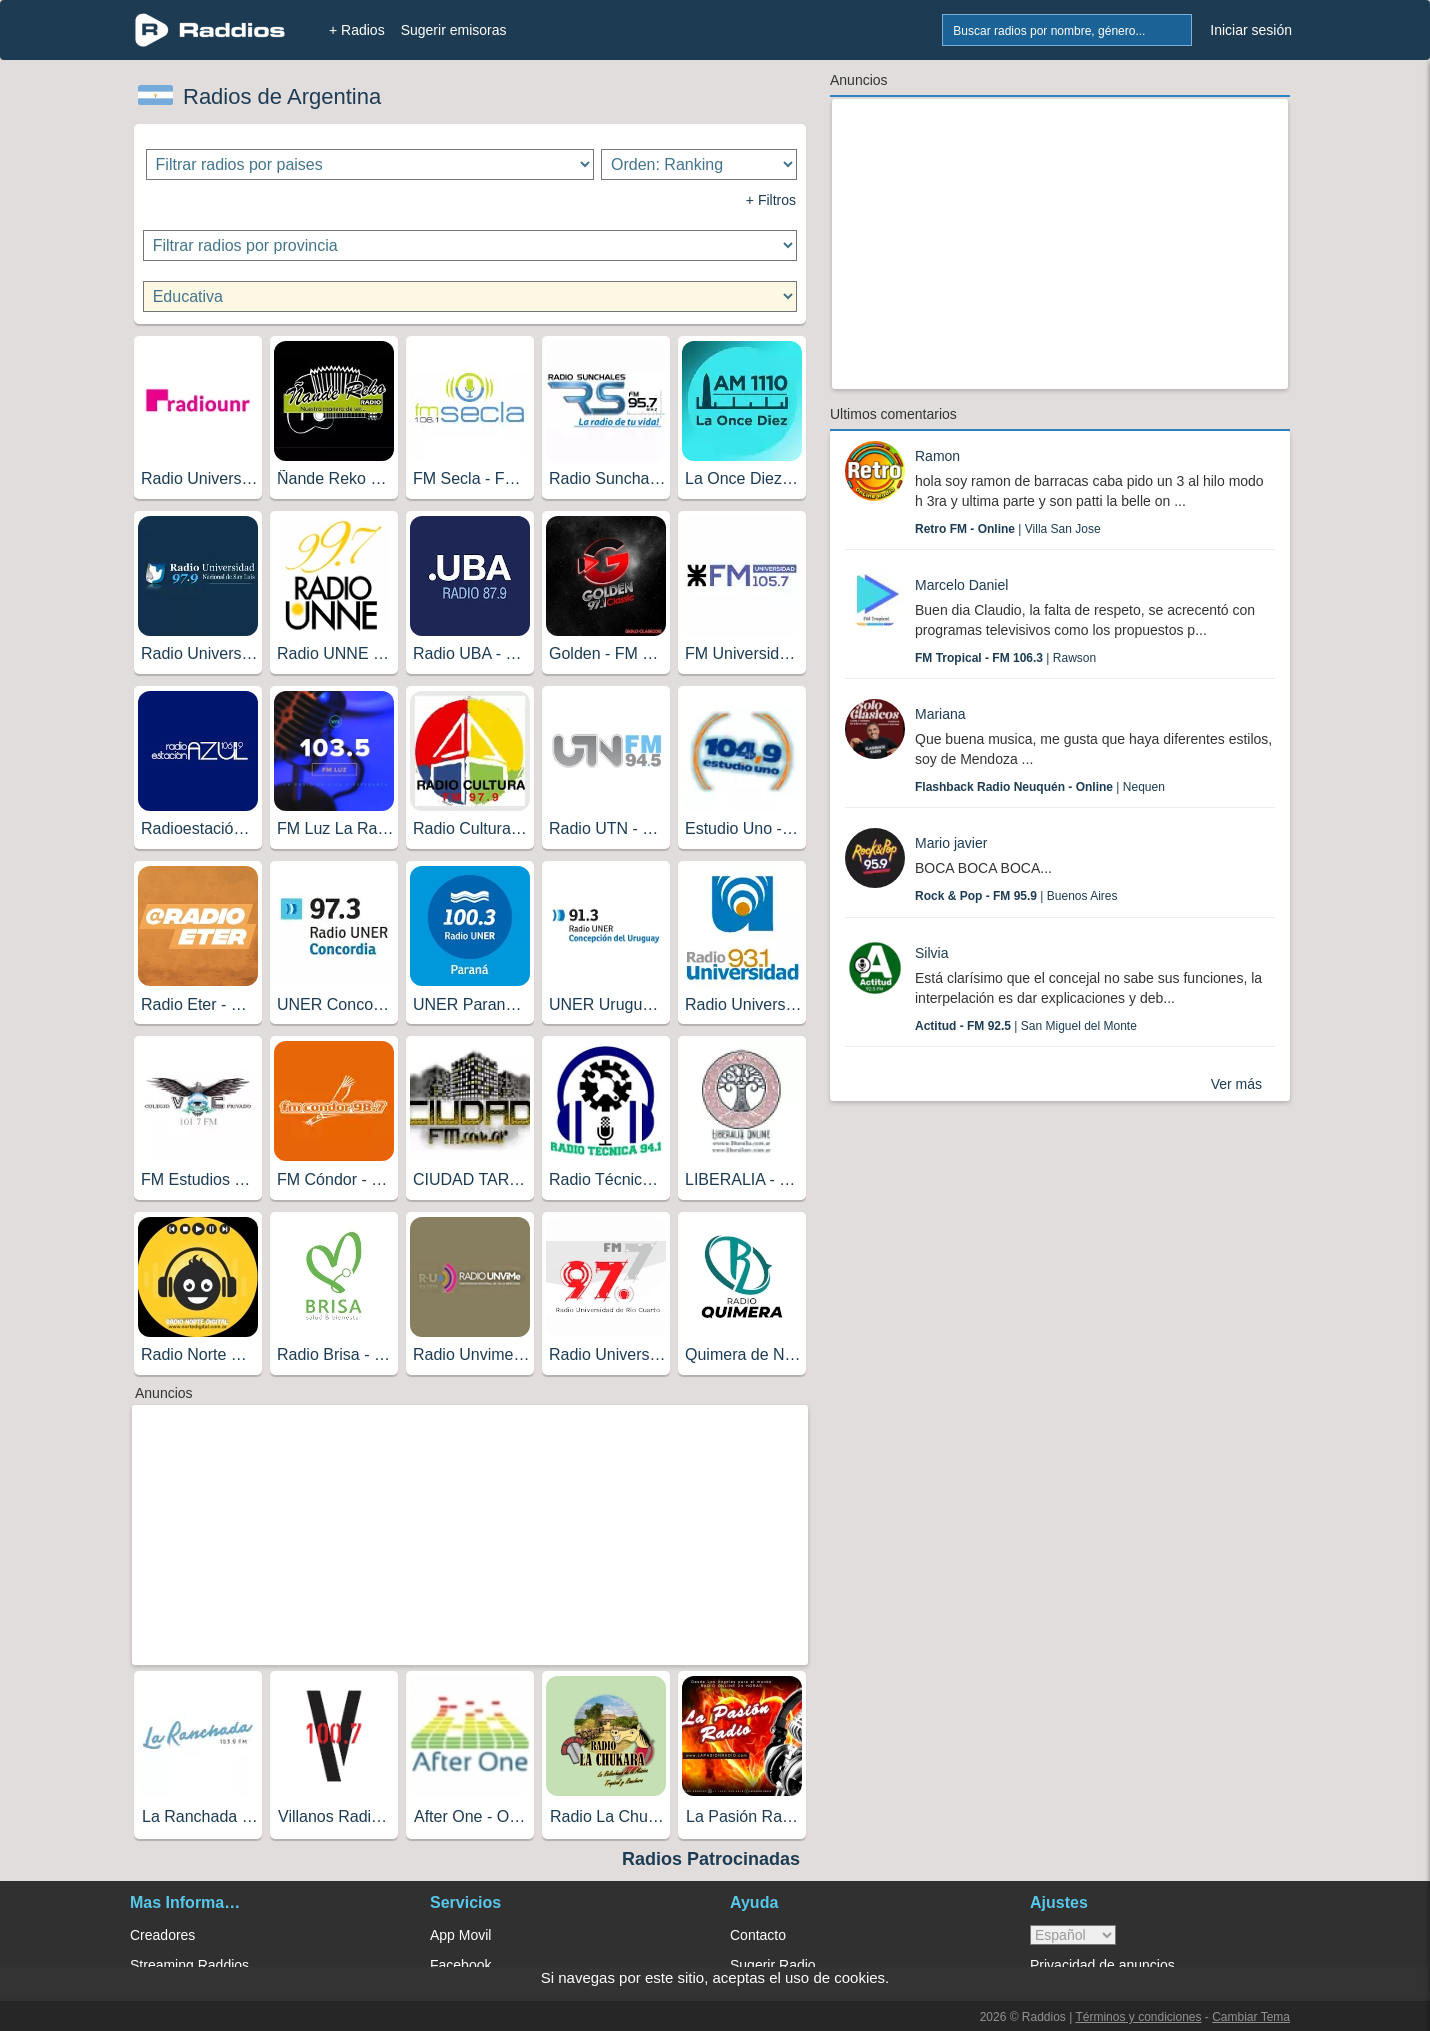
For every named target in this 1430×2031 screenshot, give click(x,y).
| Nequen (1040, 787)
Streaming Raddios (189, 1965)
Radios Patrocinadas (711, 1859)
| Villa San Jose (1008, 529)
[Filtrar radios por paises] (370, 164)
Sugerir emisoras (454, 30)
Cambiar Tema (1251, 2017)
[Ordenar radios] (699, 164)
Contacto (758, 1935)
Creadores (162, 1935)
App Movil (460, 1935)
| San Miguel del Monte (1026, 1026)
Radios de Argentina (282, 96)
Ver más (1236, 1084)
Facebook (460, 1965)
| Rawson (1005, 658)
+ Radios (357, 30)
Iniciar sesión (1251, 30)
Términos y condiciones (1138, 2017)
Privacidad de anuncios (1102, 1965)
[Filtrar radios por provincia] (470, 245)
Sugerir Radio (773, 1965)
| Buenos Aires (1016, 896)
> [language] (1073, 1935)
